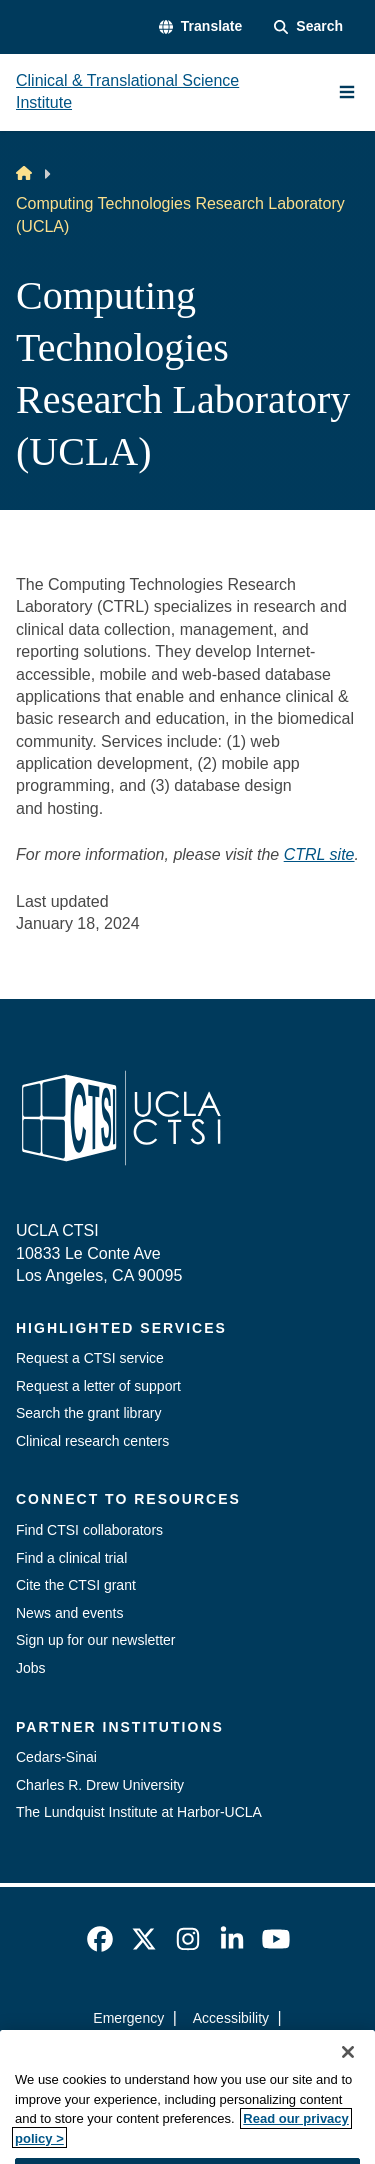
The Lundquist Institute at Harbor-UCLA (139, 1812)
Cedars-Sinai (56, 1757)
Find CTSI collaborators (89, 1530)
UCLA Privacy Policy (181, 2052)
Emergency (128, 2018)
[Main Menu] (347, 92)
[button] (200, 27)
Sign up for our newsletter (96, 1640)
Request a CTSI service (90, 1358)
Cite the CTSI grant (76, 1585)
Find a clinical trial (71, 1558)
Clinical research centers (92, 1441)
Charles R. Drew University (100, 1785)
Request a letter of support (98, 1386)
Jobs (31, 1668)
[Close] (348, 2080)
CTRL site (319, 854)
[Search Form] (308, 27)
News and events (69, 1613)
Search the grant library (89, 1413)
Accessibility (231, 2018)
